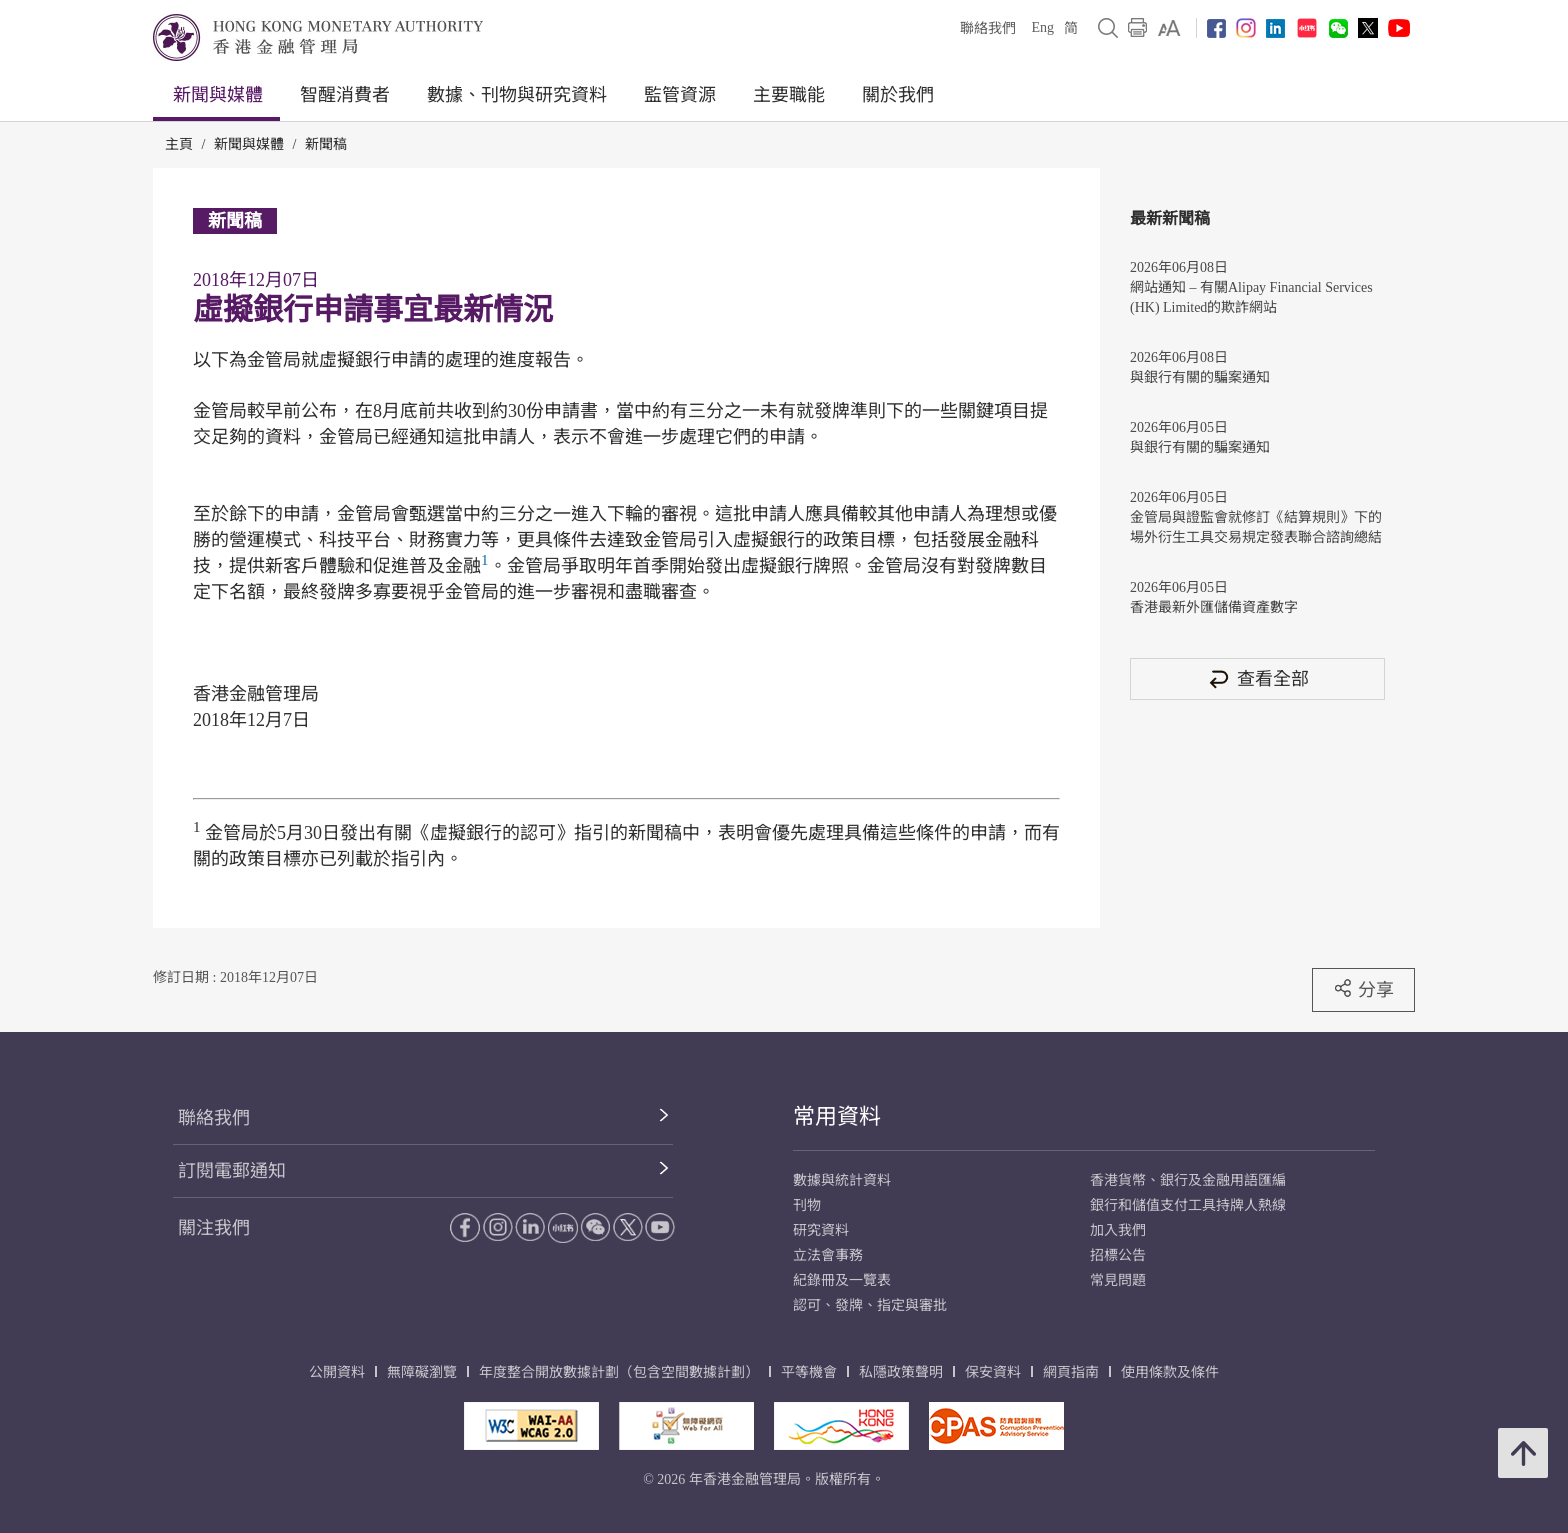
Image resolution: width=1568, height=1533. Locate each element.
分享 (1363, 989)
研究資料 (821, 1230)
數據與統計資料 (842, 1180)
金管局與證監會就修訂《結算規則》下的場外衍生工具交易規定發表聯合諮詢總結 (1256, 527)
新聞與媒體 (218, 95)
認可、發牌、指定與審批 (870, 1305)
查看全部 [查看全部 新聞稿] (1258, 678)
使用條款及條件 (1170, 1372)
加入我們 (1118, 1230)
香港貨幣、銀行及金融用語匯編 (1188, 1180)
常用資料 (837, 1116)
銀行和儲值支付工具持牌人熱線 (1188, 1205)
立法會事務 (828, 1255)
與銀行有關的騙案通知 (1200, 377)
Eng (1042, 27)
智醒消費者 (345, 95)
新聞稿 (326, 144)
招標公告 (1118, 1255)
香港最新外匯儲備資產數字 (1214, 607)
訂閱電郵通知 (232, 1171)
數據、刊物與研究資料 (517, 95)
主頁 (179, 144)
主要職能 (789, 95)
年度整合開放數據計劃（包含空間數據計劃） (619, 1372)
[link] (1169, 28)
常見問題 (1118, 1280)
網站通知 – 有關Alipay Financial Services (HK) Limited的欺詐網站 (1251, 297)
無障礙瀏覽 (422, 1372)
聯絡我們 (988, 28)
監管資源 (680, 95)
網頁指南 (1071, 1372)
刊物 (807, 1205)
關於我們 (898, 95)
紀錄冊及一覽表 (842, 1280)
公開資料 (337, 1372)
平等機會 (809, 1372)
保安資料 (993, 1372)
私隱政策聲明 (901, 1372)
